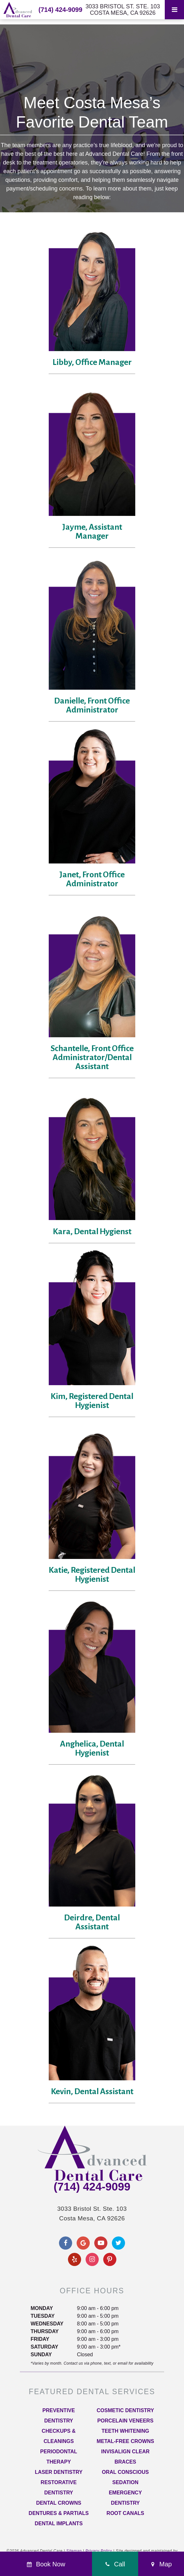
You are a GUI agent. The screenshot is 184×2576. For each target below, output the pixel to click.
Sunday (41, 2354)
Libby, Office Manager (92, 362)
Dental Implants (59, 2523)
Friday (39, 2339)
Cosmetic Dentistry (125, 2410)
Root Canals (125, 2513)
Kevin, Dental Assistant (92, 2091)
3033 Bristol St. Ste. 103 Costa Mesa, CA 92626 (123, 9)
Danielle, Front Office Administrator (92, 705)
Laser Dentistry (59, 2472)
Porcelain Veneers (125, 2420)
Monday (41, 2308)
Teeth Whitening (125, 2431)
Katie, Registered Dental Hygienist (92, 1575)
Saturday (44, 2347)
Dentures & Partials (58, 2513)
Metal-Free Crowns (125, 2441)
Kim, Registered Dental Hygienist (92, 1401)
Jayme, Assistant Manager (92, 532)
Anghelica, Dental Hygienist (92, 1748)
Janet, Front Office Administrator (92, 879)
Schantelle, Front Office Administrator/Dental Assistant (92, 1057)
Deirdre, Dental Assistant (92, 1922)
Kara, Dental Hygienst (92, 1231)
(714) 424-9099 (60, 9)
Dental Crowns (58, 2503)
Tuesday (42, 2316)
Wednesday (46, 2323)
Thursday (44, 2331)
